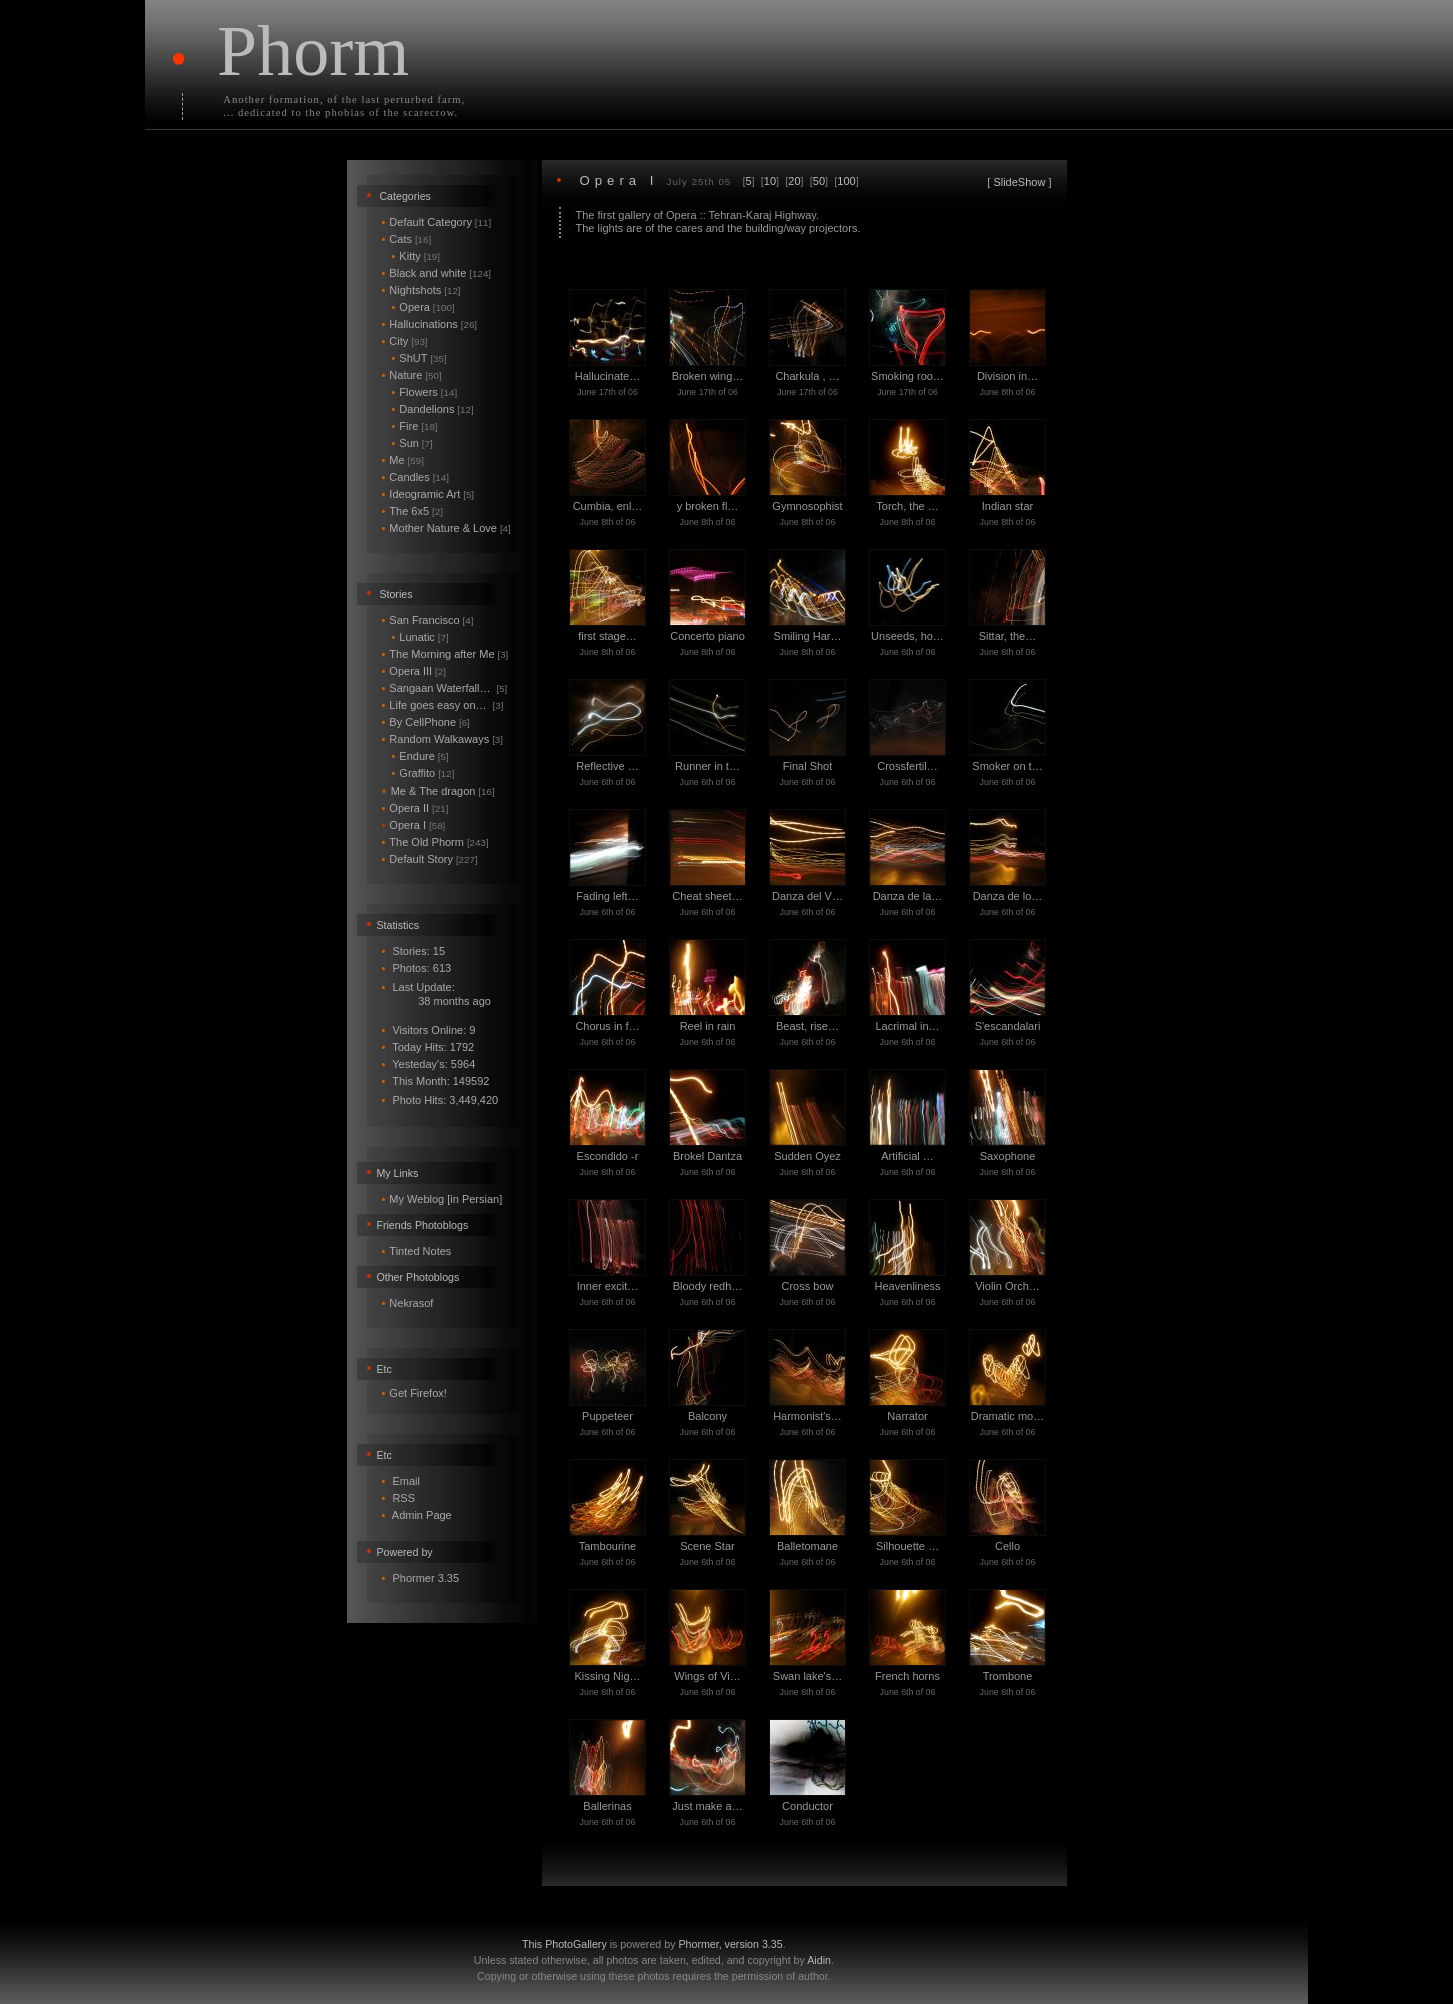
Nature (412, 375)
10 (770, 181)
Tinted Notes (420, 1251)
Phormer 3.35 (425, 1578)
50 (819, 181)
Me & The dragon (438, 791)
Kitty (416, 256)
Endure (420, 756)
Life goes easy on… (443, 705)
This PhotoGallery (564, 1944)
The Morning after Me (445, 654)
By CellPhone (426, 722)
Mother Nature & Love (446, 528)
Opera (423, 307)
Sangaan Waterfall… (445, 688)
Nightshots (421, 290)
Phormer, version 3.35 (730, 1944)
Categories (405, 196)
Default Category (437, 222)
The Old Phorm (435, 842)
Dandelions (433, 409)
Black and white (437, 273)
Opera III (414, 671)
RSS (403, 1498)
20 (794, 181)
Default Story (430, 859)
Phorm (313, 51)
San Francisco (428, 620)
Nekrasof (411, 1303)
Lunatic (420, 637)
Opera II (415, 808)
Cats (407, 239)
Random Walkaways (443, 739)
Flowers (425, 392)
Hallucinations (430, 324)
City (405, 341)
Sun (412, 443)
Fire (415, 426)
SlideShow (1019, 182)
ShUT (419, 358)
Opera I (414, 825)
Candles (415, 477)
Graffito (423, 773)
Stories (395, 594)
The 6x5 (412, 511)
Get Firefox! (417, 1393)
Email (406, 1481)
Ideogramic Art (428, 494)
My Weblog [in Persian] (445, 1199)
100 (846, 181)
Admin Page (422, 1515)
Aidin (819, 1960)
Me (403, 460)
